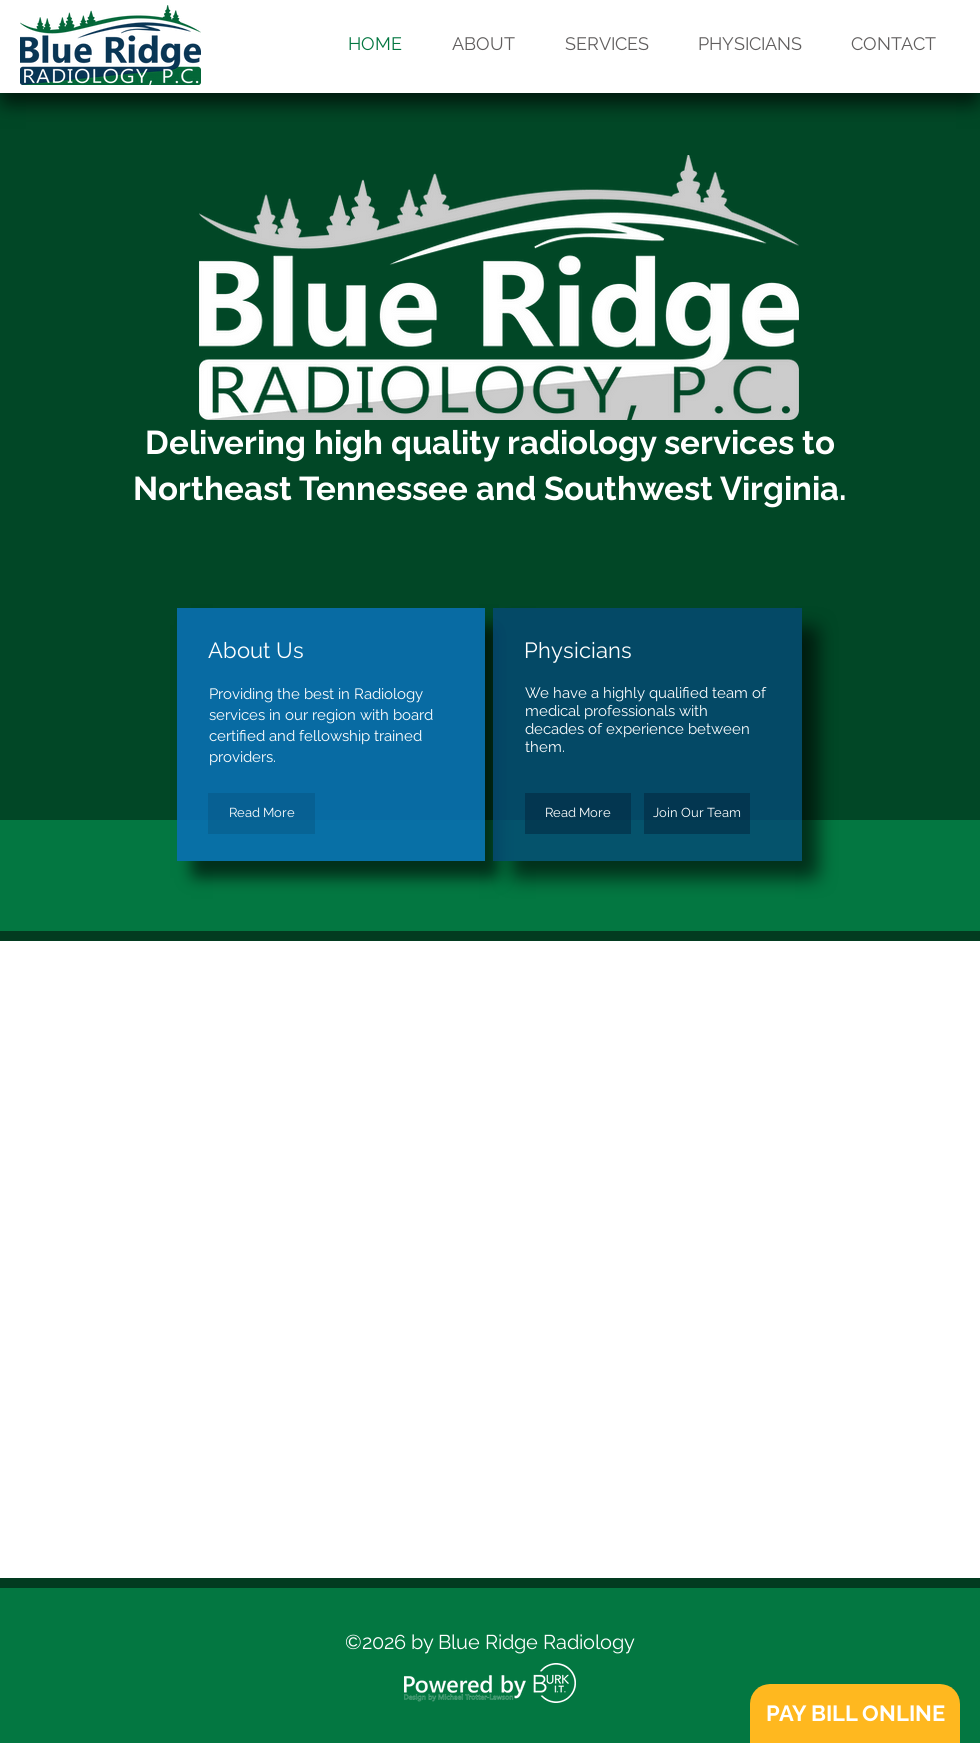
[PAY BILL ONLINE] (855, 1713)
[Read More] (261, 813)
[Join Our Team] (697, 813)
